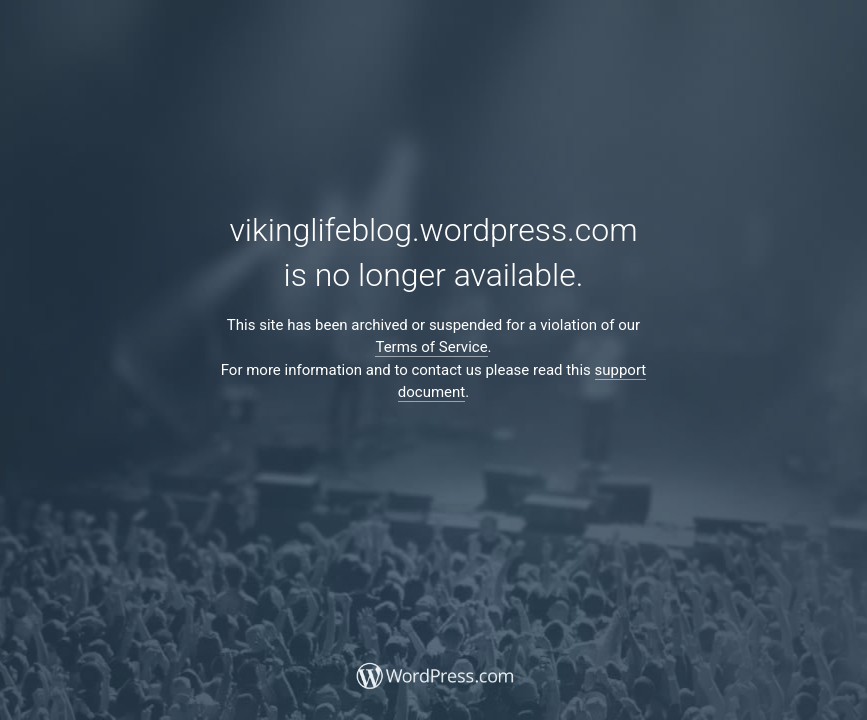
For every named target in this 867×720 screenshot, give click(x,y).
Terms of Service (431, 347)
